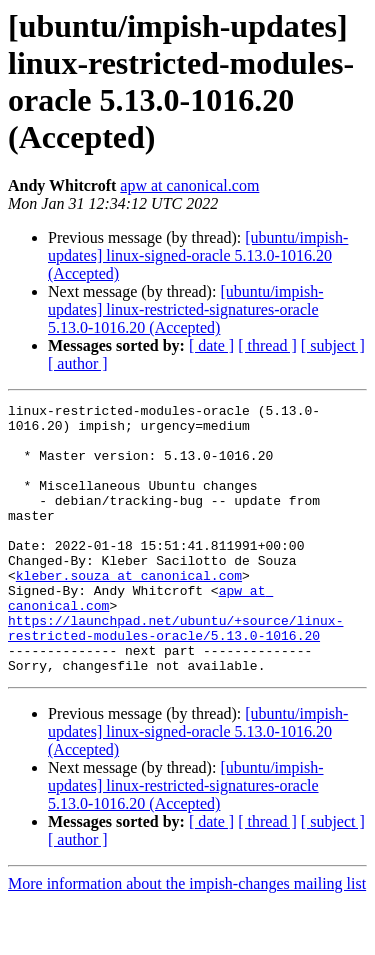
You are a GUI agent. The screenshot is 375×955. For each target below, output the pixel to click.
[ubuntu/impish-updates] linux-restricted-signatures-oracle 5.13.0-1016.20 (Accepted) (186, 309)
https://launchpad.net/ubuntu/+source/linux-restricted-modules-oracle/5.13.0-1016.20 (175, 674)
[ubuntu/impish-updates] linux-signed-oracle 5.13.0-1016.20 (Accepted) (198, 255)
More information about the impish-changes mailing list (187, 937)
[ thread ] (267, 345)
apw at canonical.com (189, 185)
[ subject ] (333, 345)
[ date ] (211, 345)
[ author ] (78, 363)
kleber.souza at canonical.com (129, 611)
